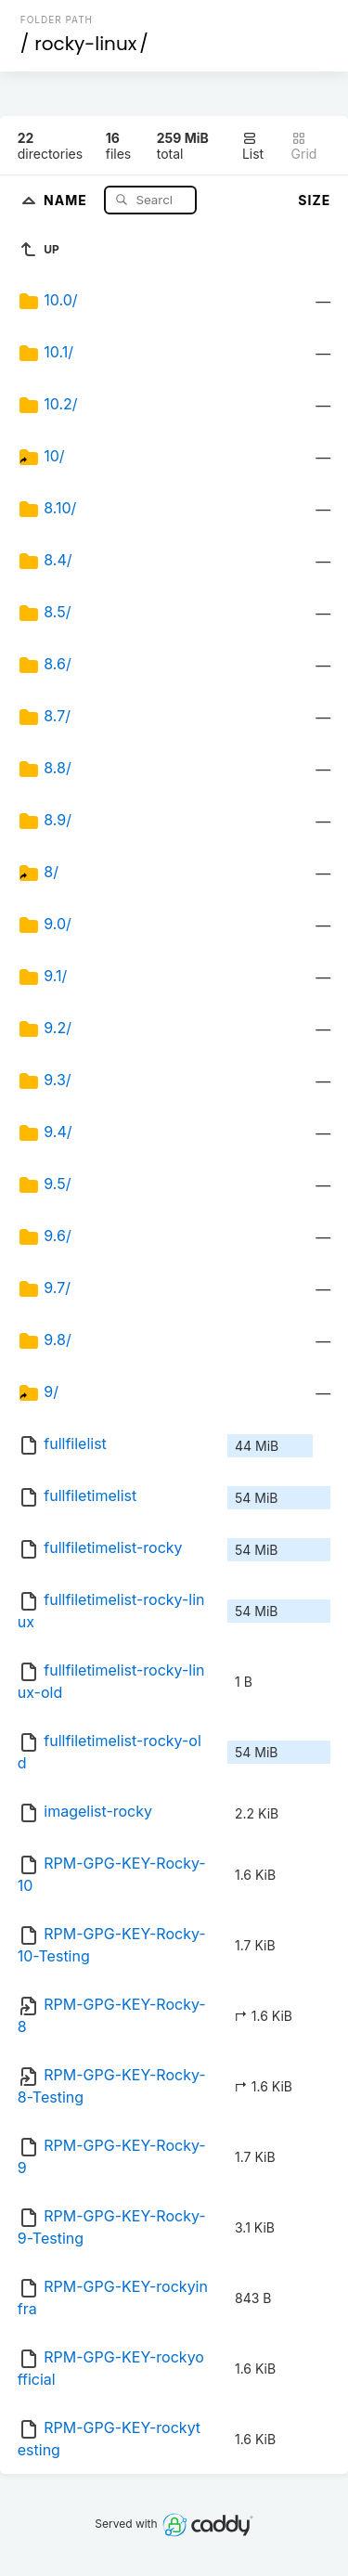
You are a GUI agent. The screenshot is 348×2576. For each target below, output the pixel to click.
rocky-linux (85, 44)
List (253, 146)
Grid (304, 146)
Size (314, 200)
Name (67, 199)
